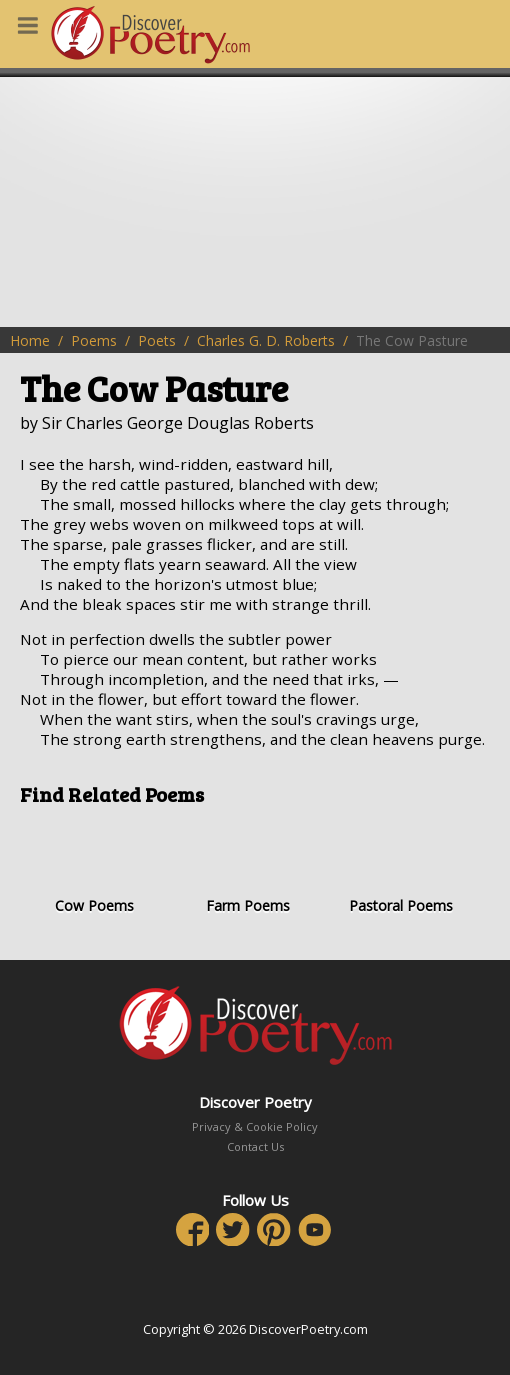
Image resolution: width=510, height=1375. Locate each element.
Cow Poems (94, 867)
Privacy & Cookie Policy (255, 1126)
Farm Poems (247, 867)
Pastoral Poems (401, 867)
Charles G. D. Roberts (266, 340)
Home (30, 340)
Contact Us (255, 1146)
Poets (157, 340)
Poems (94, 340)
